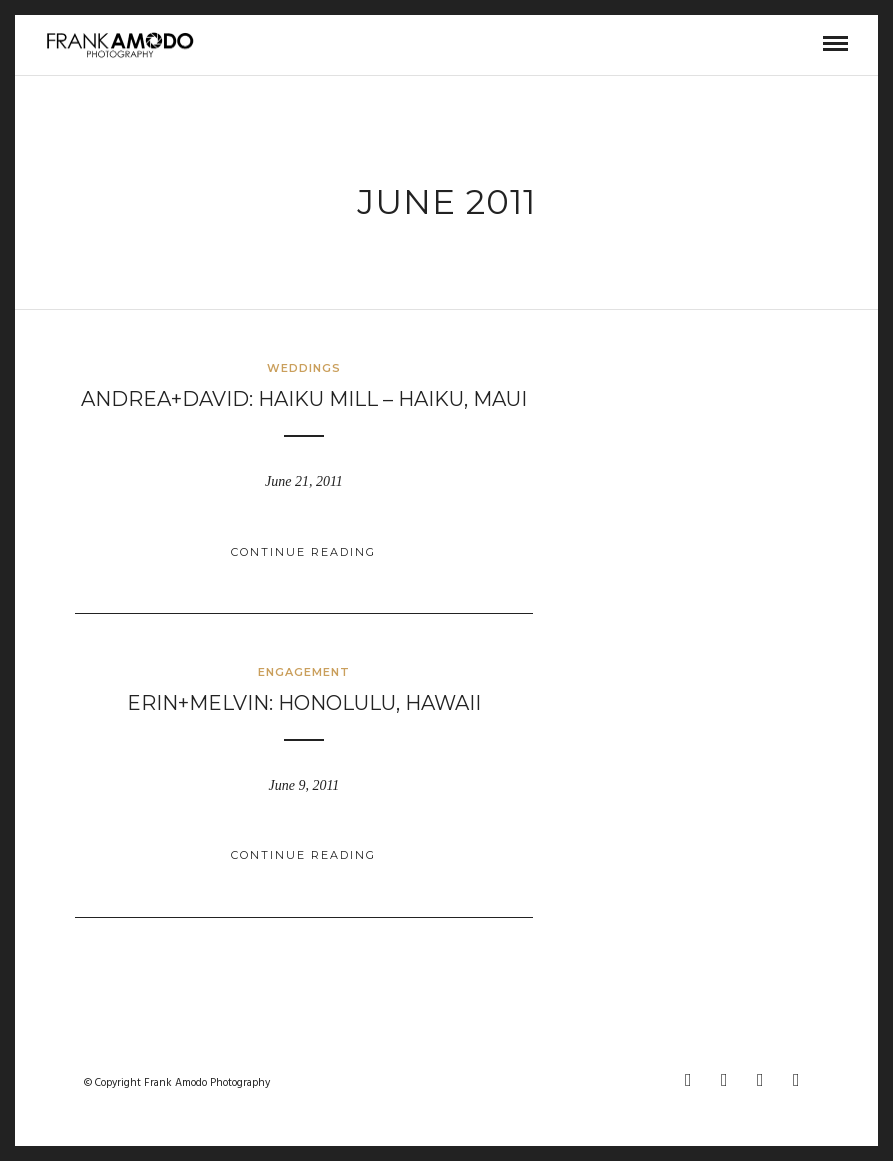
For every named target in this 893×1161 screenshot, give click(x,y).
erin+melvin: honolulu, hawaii (304, 703)
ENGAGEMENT (304, 672)
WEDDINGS (304, 368)
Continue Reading (303, 552)
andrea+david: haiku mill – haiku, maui (304, 399)
